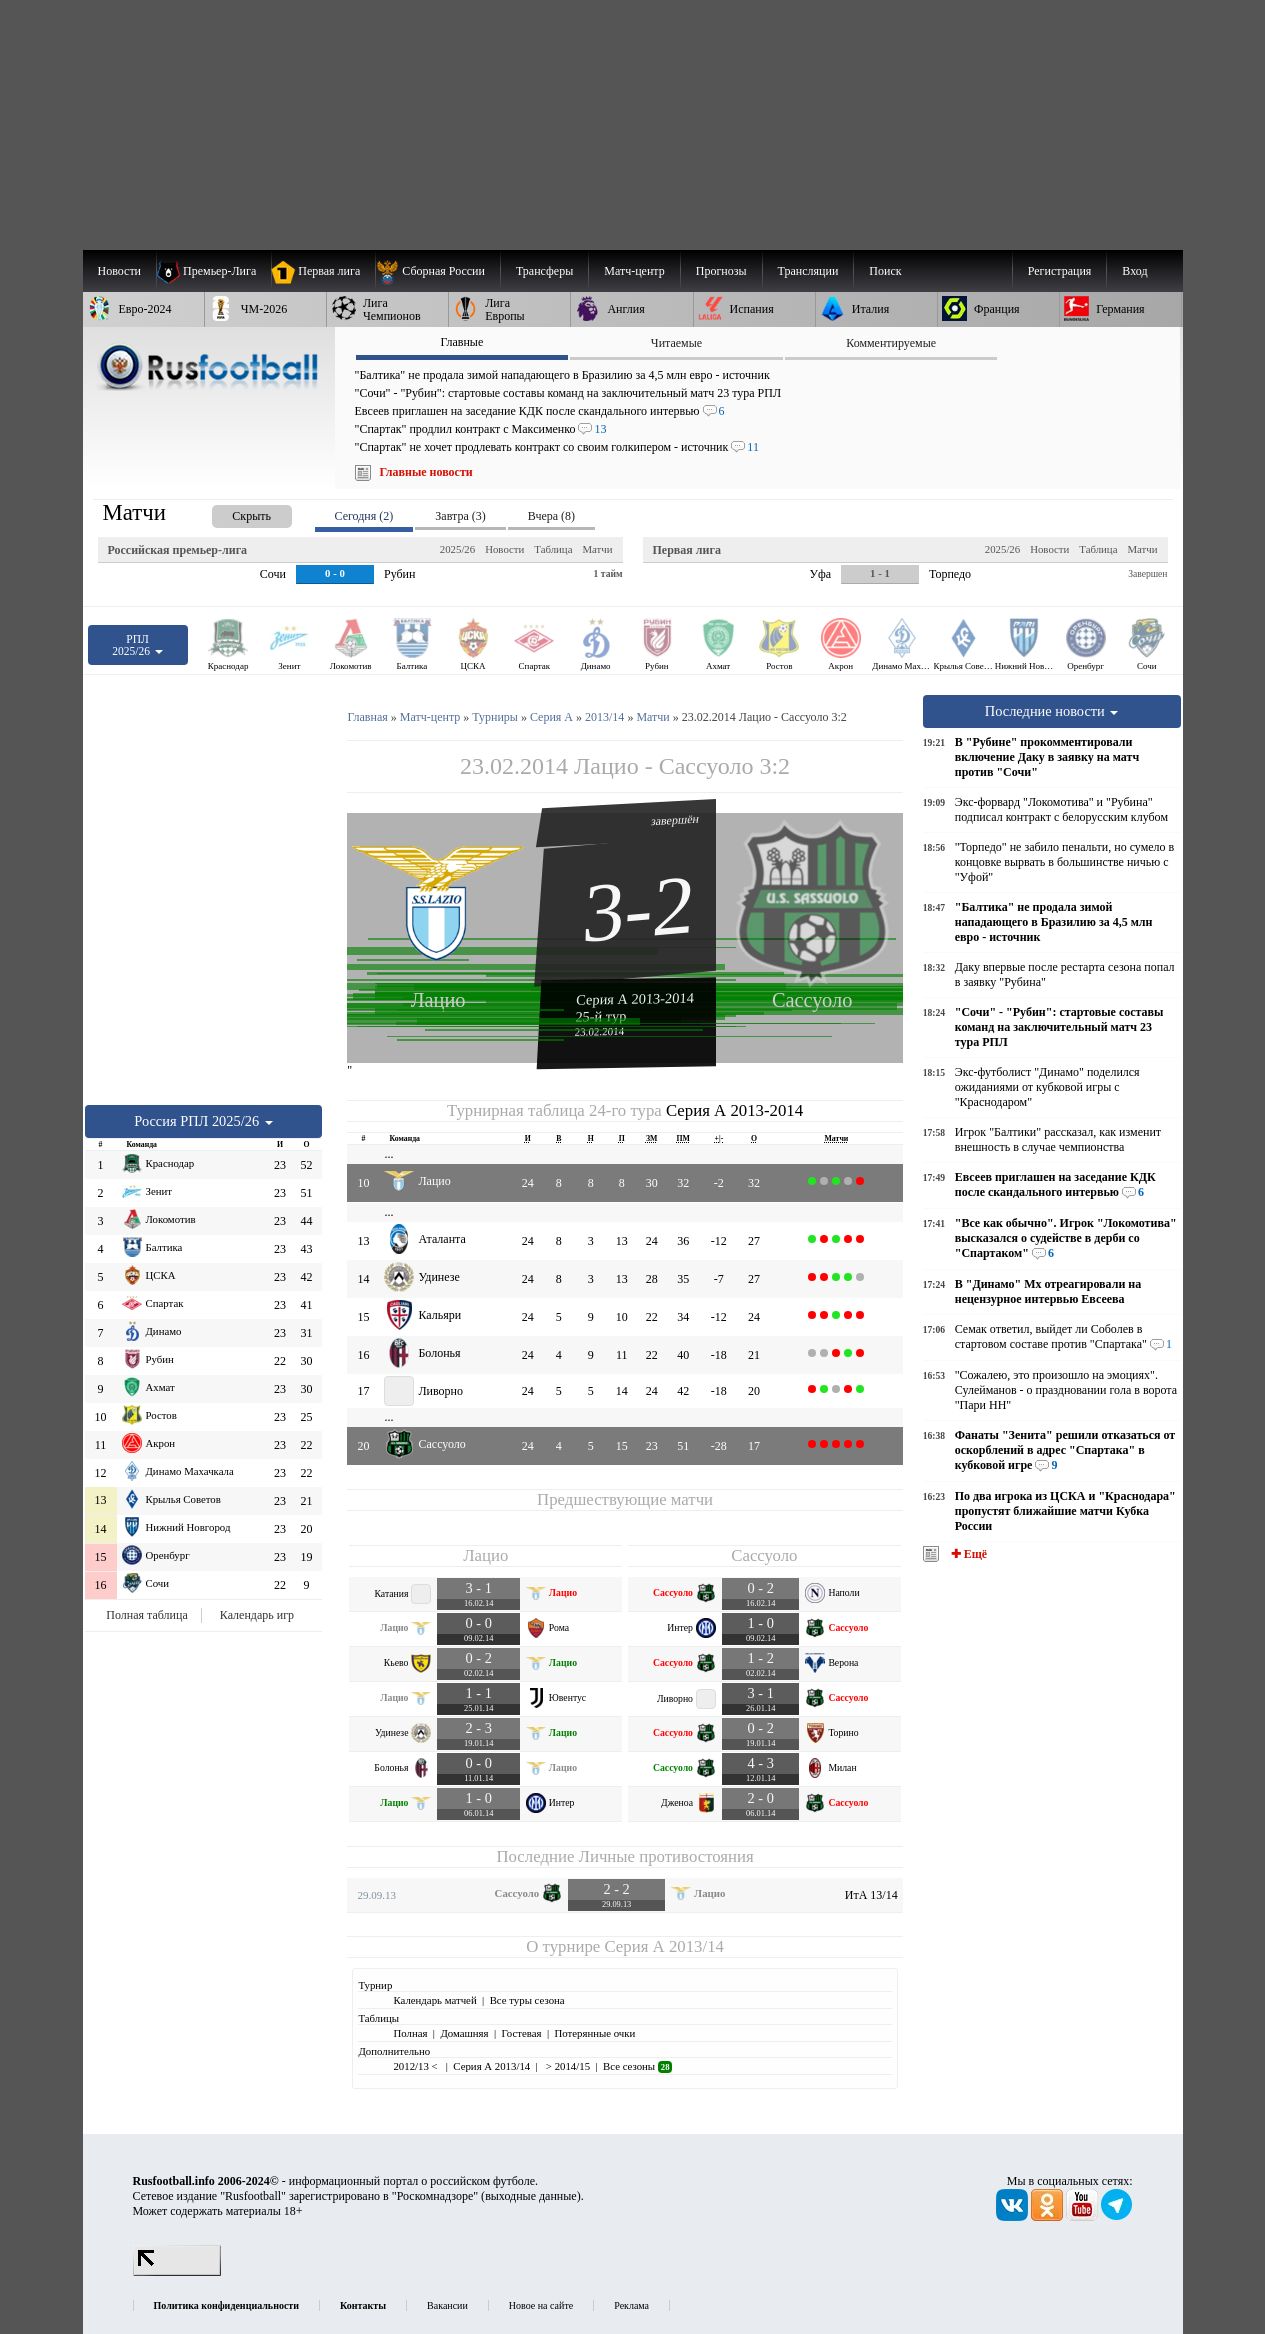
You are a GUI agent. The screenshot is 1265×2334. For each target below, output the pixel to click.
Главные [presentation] (461, 342)
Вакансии (447, 2305)
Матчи (597, 549)
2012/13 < (416, 2066)
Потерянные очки (594, 2033)
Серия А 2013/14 (663, 1946)
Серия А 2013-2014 (635, 998)
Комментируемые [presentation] (891, 343)
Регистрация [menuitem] (1060, 271)
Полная (410, 2033)
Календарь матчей (434, 2000)
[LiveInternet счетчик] (177, 2272)
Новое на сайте (541, 2305)
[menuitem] (437, 271)
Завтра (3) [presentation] (460, 516)
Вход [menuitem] (1134, 271)
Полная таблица (146, 1615)
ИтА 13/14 (871, 1895)
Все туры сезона (527, 2000)
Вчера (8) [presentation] (551, 516)
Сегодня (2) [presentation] (364, 516)
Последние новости (1052, 711)
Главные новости (426, 472)
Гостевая (522, 2033)
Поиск (885, 271)
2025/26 (457, 549)
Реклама (631, 2305)
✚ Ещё (967, 1554)
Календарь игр (257, 1615)
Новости (504, 549)
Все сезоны (637, 2066)
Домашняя (464, 2033)
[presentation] (232, 512)
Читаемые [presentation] (676, 343)
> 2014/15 (566, 2066)
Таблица (553, 549)
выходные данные (531, 2196)
